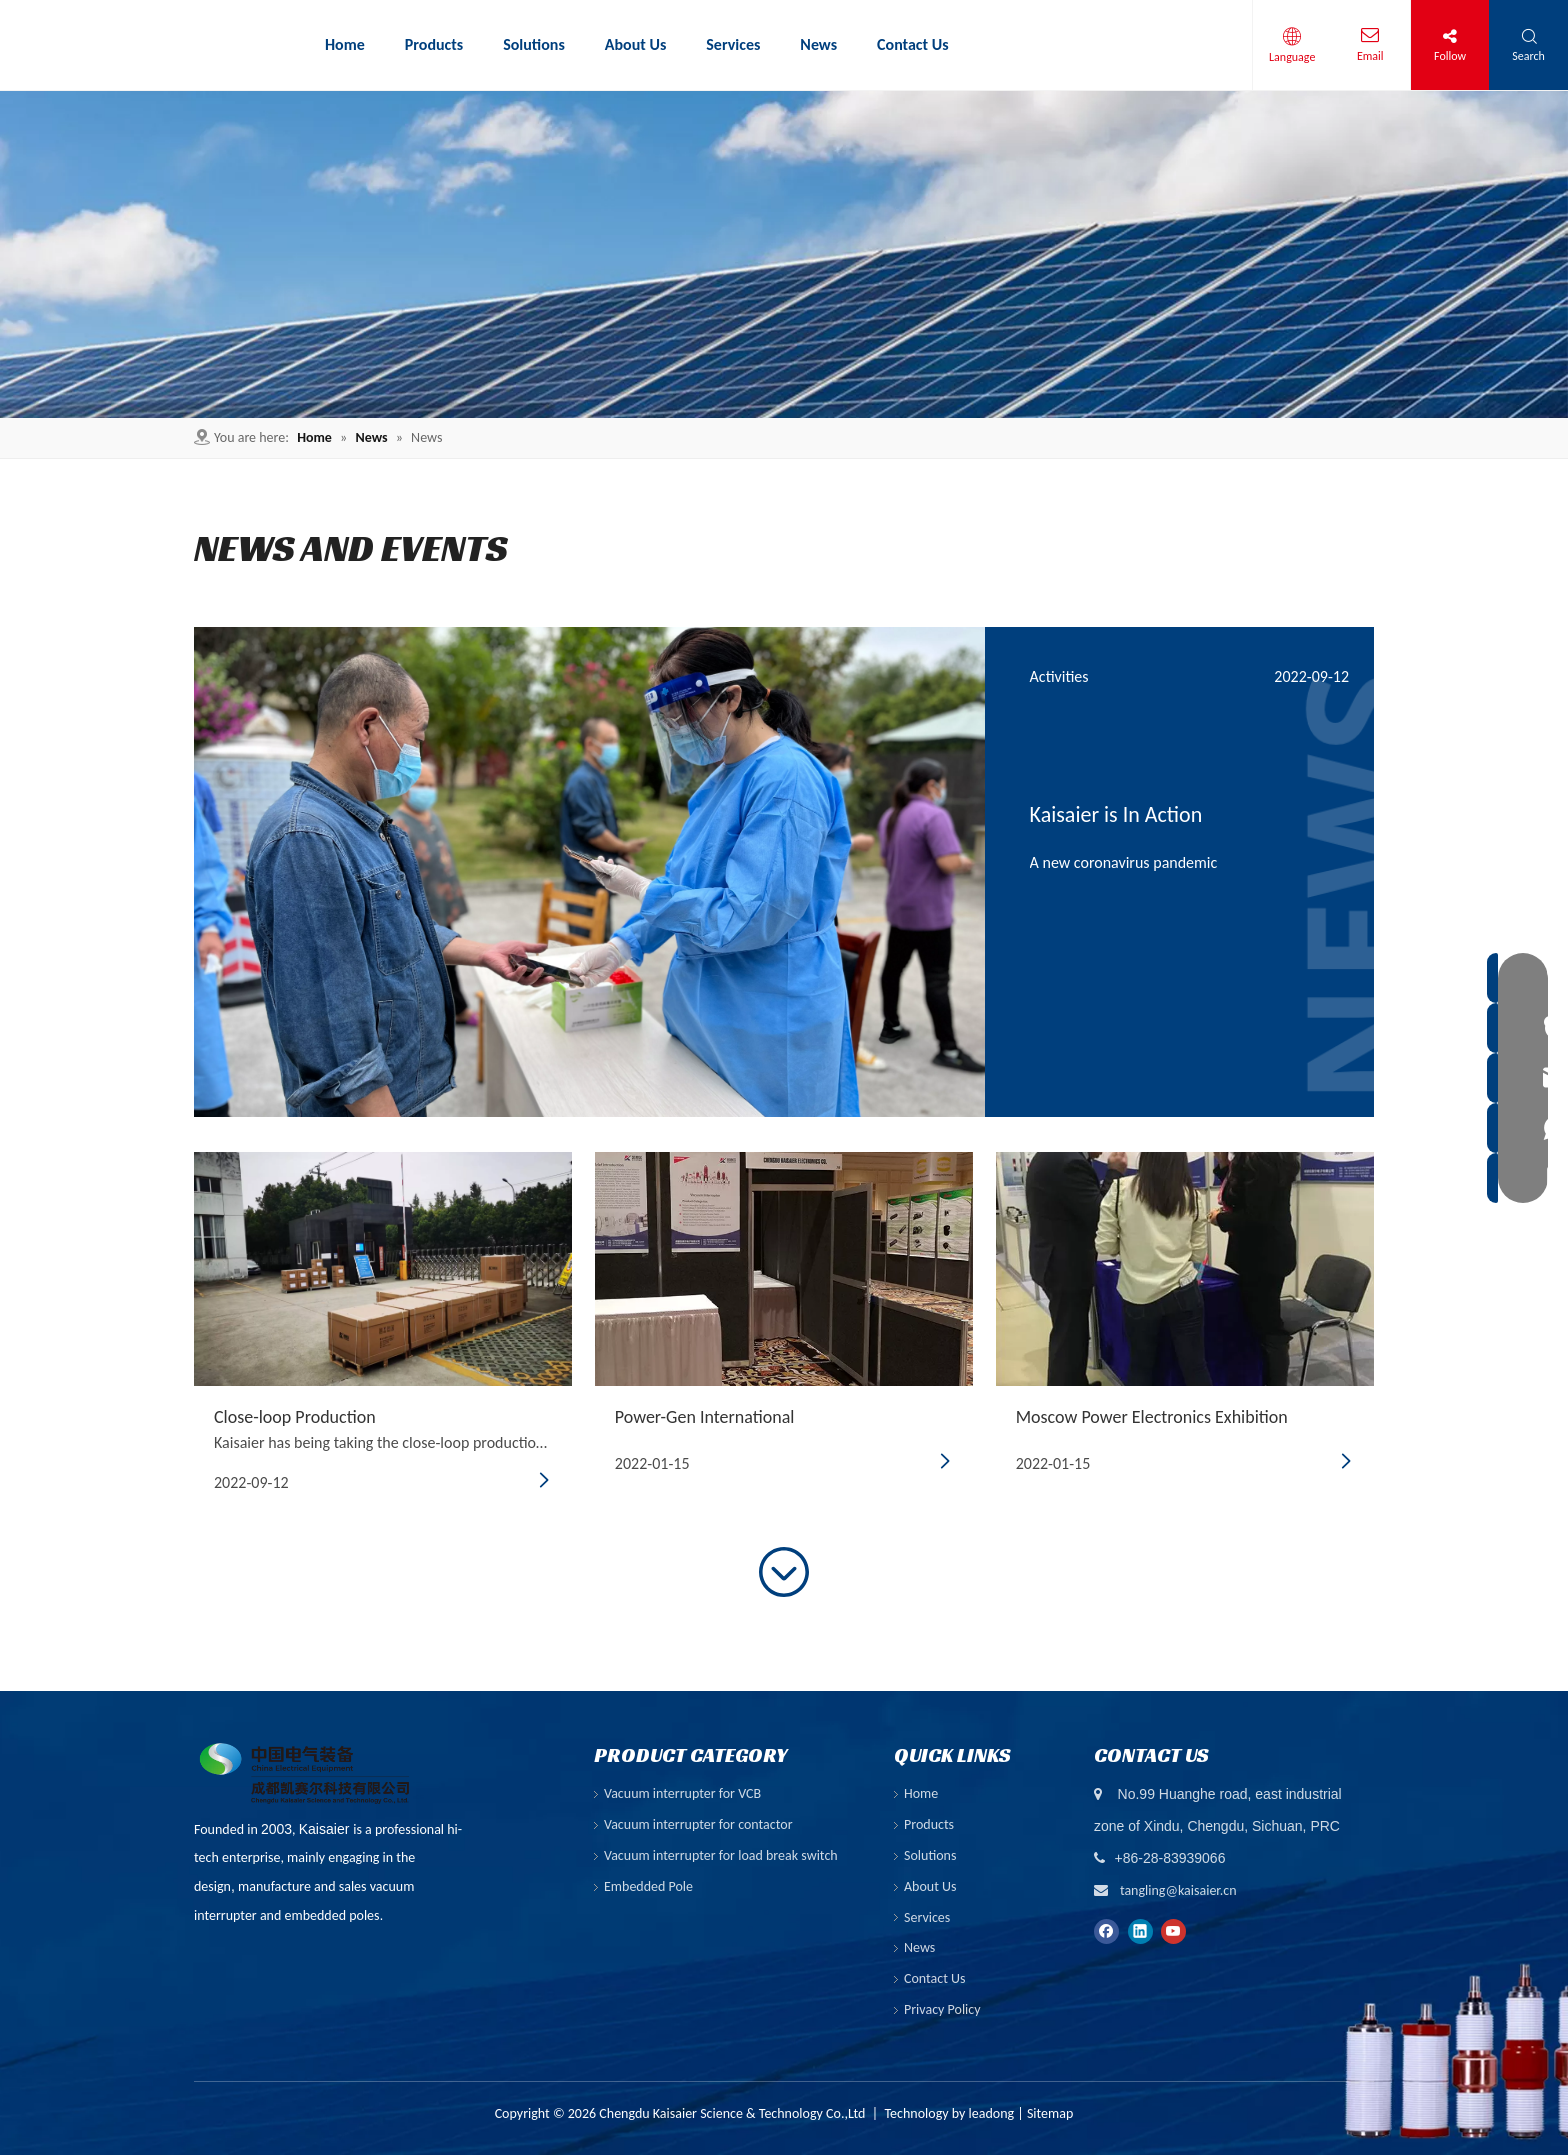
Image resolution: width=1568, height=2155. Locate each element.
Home (921, 1793)
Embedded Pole (648, 1886)
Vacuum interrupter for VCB (682, 1793)
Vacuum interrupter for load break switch (721, 1855)
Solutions (930, 1855)
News (919, 1947)
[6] (784, 254)
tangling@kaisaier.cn (1178, 1890)
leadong (992, 2113)
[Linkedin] (1140, 1931)
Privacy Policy (942, 2009)
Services (927, 1917)
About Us (930, 1886)
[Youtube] (1173, 1931)
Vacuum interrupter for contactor (698, 1824)
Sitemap (1050, 2113)
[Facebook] (1106, 1931)
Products (929, 1824)
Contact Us (935, 1978)
